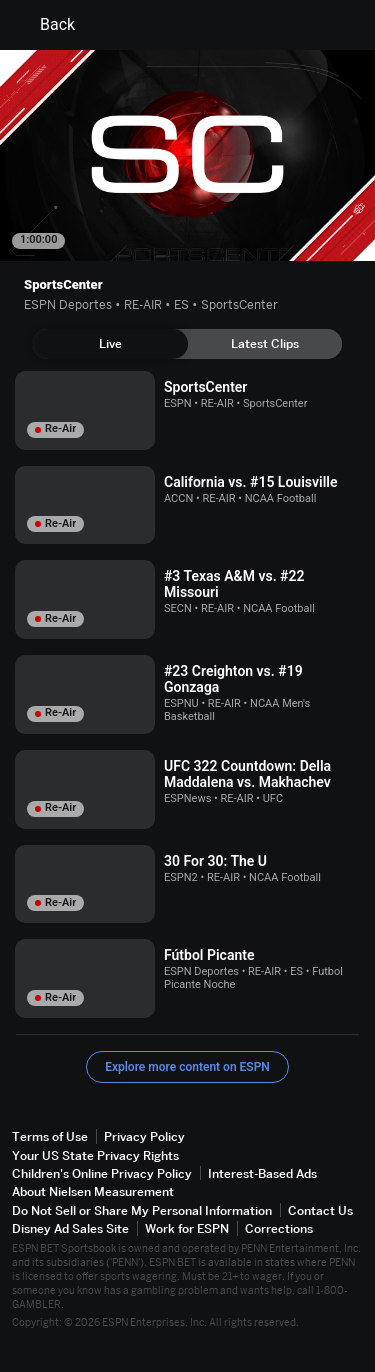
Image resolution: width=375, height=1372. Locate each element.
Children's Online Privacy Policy (102, 1173)
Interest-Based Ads (262, 1173)
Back (45, 25)
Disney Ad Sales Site (70, 1228)
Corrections (279, 1228)
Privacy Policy (144, 1136)
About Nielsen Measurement (93, 1191)
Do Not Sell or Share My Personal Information (142, 1210)
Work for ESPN (187, 1228)
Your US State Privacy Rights (95, 1155)
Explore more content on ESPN (187, 1067)
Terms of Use (50, 1136)
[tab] (110, 344)
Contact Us (320, 1210)
